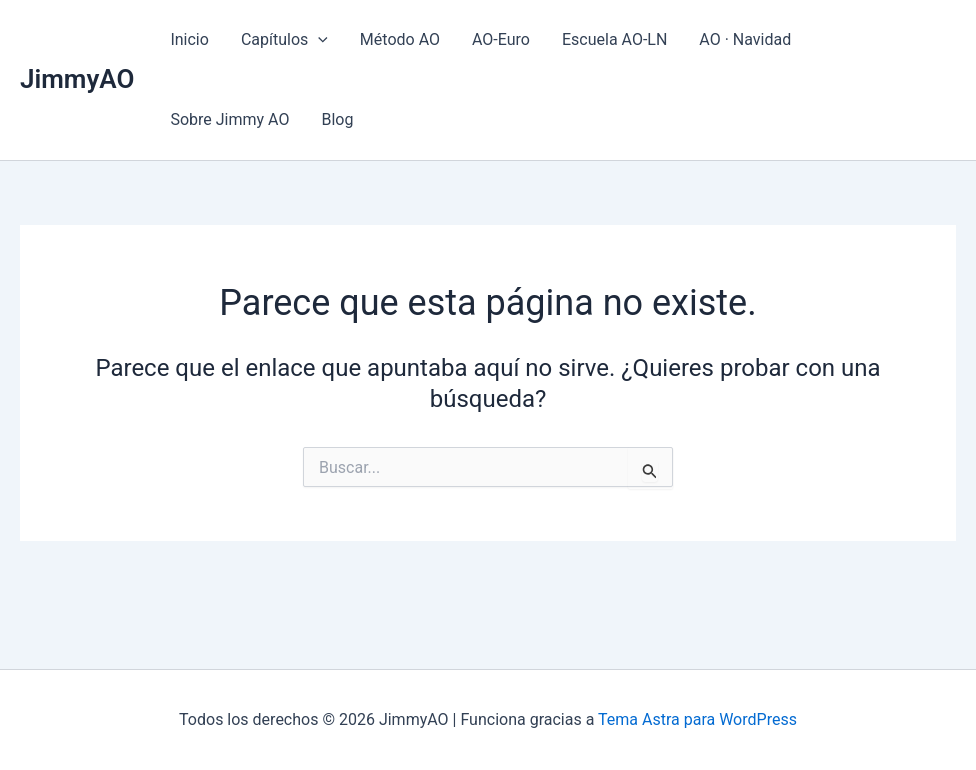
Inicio (189, 39)
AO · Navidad (745, 39)
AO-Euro (501, 39)
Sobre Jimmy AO (229, 119)
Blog (337, 119)
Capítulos (284, 40)
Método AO (400, 39)
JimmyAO (77, 79)
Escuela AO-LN (614, 39)
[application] (318, 40)
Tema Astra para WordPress (697, 719)
